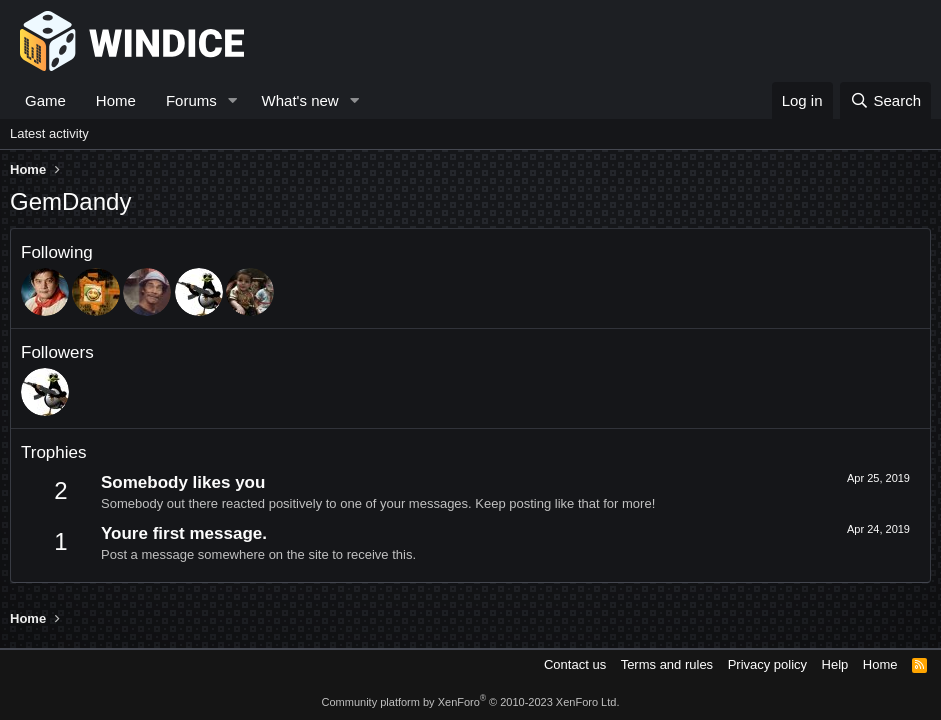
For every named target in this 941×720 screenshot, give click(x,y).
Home (116, 100)
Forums (191, 100)
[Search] (885, 100)
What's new (300, 100)
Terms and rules (667, 664)
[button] (233, 100)
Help (835, 664)
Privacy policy (767, 664)
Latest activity (49, 133)
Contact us (575, 664)
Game (45, 100)
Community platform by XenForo (471, 702)
